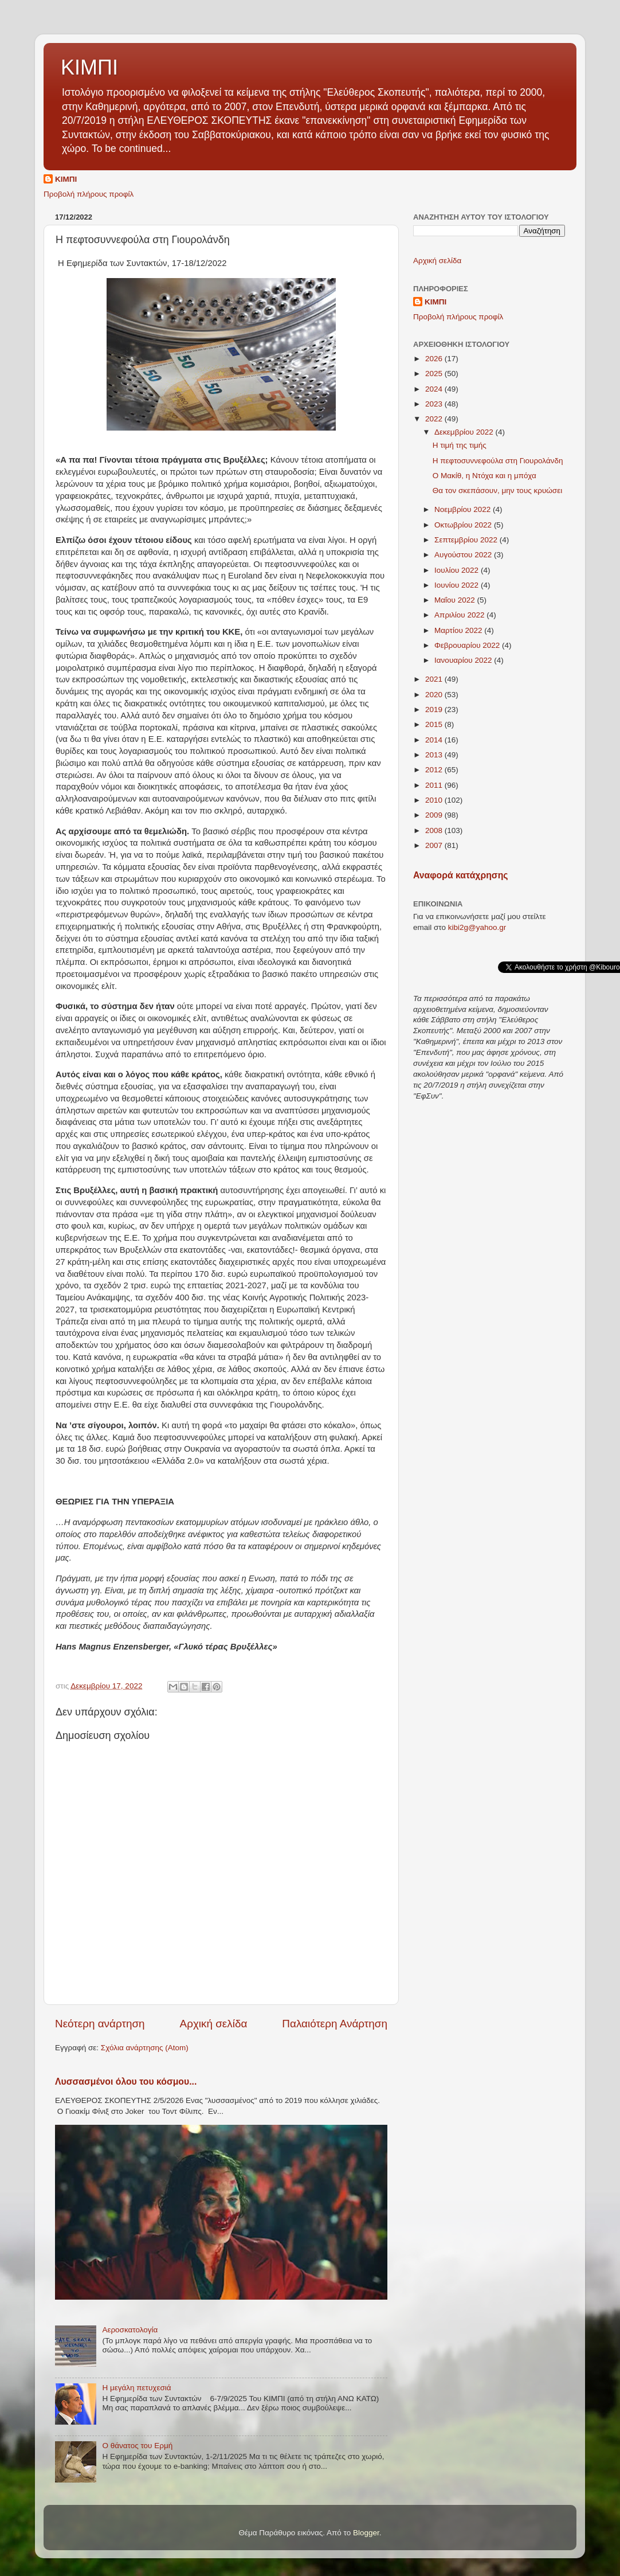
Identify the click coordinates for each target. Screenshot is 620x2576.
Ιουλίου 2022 (457, 570)
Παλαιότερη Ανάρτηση (334, 2024)
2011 (435, 785)
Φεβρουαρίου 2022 (468, 645)
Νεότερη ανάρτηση (100, 2024)
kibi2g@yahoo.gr (477, 927)
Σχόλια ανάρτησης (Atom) (145, 2047)
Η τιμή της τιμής (459, 445)
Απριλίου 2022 (460, 615)
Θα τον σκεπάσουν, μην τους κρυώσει (498, 490)
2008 (435, 830)
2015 (435, 724)
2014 (435, 740)
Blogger (366, 2532)
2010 (435, 800)
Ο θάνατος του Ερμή (137, 2445)
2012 (435, 769)
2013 (435, 754)
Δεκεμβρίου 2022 (464, 432)
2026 (435, 358)
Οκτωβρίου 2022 (464, 525)
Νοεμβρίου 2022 (463, 509)
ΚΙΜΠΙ (89, 67)
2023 (435, 404)
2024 (435, 389)
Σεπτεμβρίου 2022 (467, 539)
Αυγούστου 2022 (464, 554)
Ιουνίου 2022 (457, 585)
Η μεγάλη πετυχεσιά (136, 2387)
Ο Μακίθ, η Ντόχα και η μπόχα (484, 475)
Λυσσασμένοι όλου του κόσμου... (126, 2081)
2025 (435, 373)
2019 (435, 709)
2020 (435, 694)
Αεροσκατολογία (130, 2329)
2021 (435, 679)
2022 (435, 419)
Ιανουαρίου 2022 (464, 660)
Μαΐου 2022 (455, 600)
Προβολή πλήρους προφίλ (89, 194)
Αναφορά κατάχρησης (460, 875)
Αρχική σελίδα (214, 2024)
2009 (435, 815)
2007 (435, 845)
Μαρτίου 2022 (459, 630)
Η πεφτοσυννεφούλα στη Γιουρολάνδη (498, 460)
